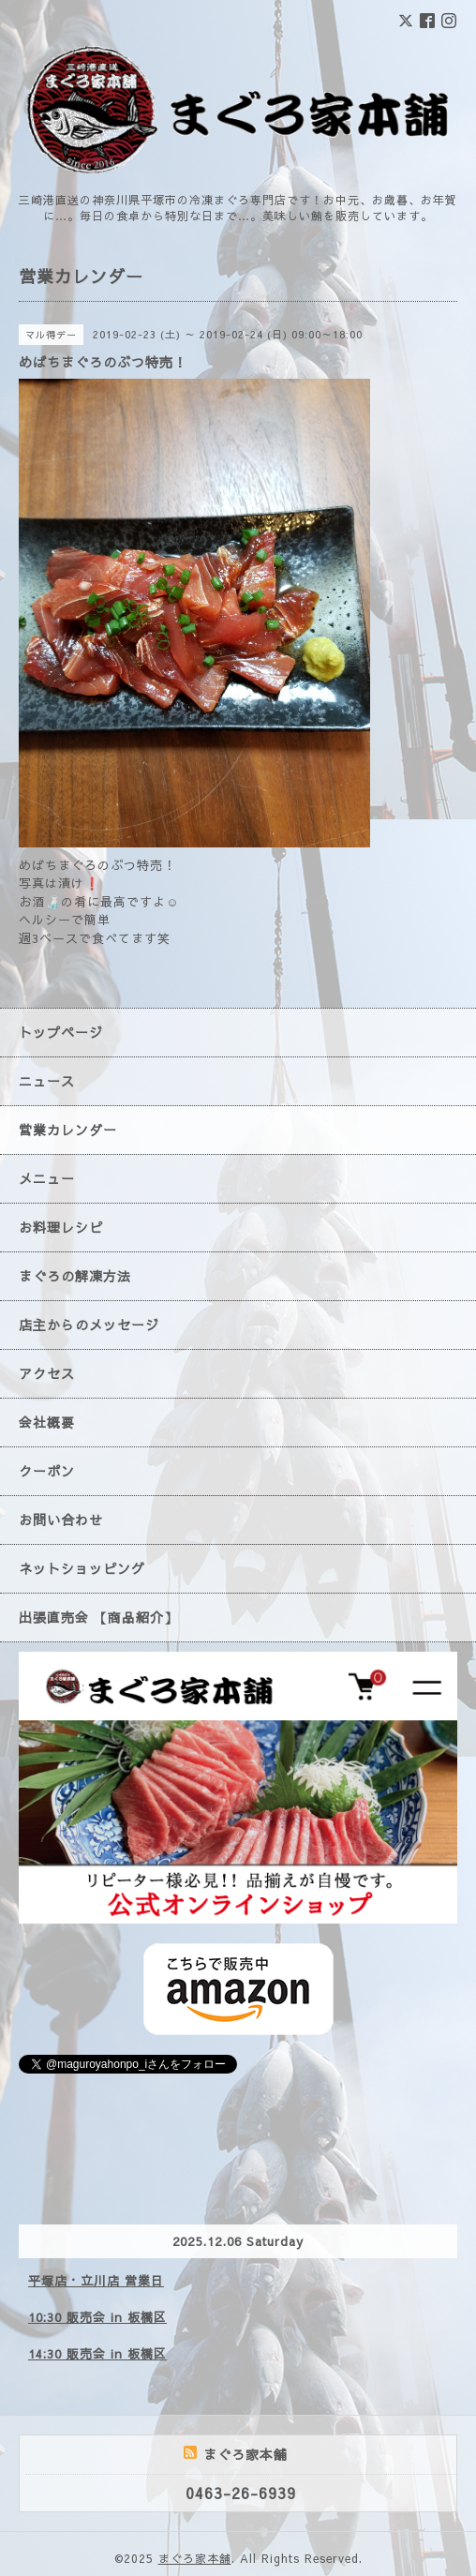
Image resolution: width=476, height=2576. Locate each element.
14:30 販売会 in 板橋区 (97, 2353)
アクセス (47, 1373)
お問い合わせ (61, 1519)
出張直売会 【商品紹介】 (98, 1617)
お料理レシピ (61, 1227)
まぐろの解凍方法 (75, 1275)
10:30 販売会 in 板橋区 (97, 2317)
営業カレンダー (68, 1129)
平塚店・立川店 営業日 (96, 2280)
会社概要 (47, 1422)
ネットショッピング (82, 1568)
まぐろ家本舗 (194, 2558)
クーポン (47, 1470)
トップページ (61, 1032)
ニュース (47, 1080)
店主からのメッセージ (89, 1324)
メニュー (47, 1178)
